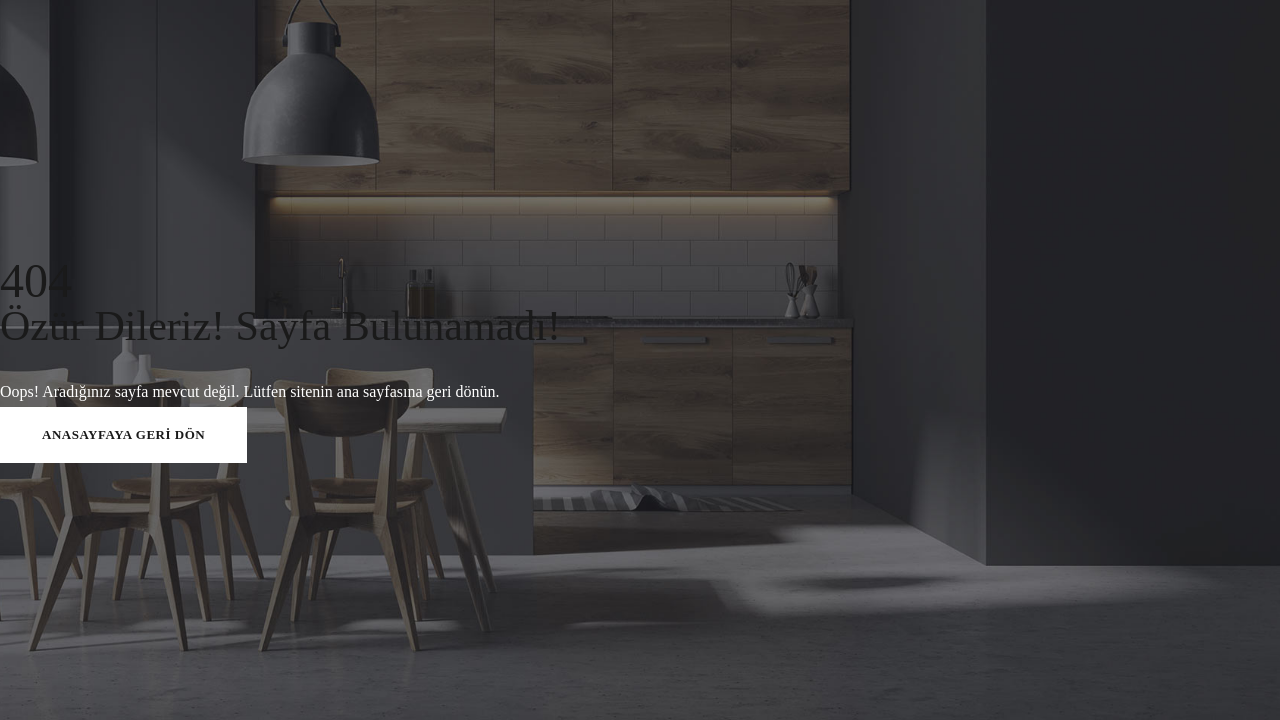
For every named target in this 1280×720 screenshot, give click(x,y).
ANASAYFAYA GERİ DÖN (123, 434)
